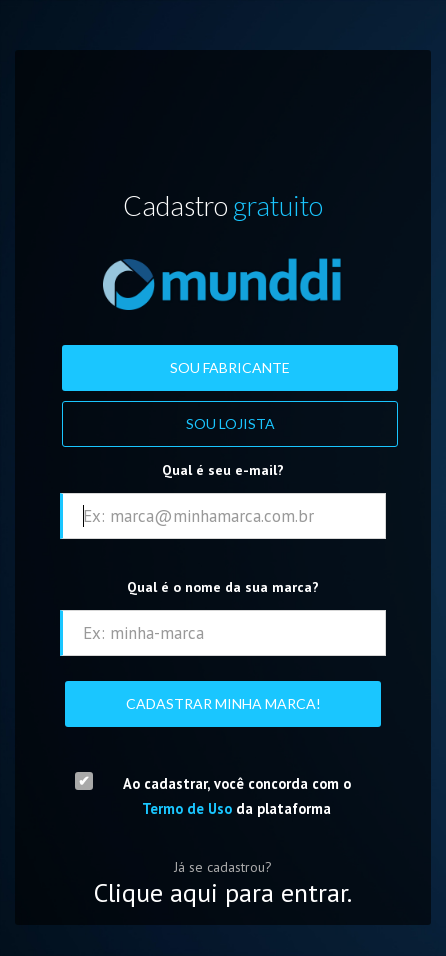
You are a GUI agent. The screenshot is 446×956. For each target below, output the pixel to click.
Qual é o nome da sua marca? (223, 587)
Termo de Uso (187, 808)
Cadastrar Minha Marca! (223, 703)
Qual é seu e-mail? (223, 470)
